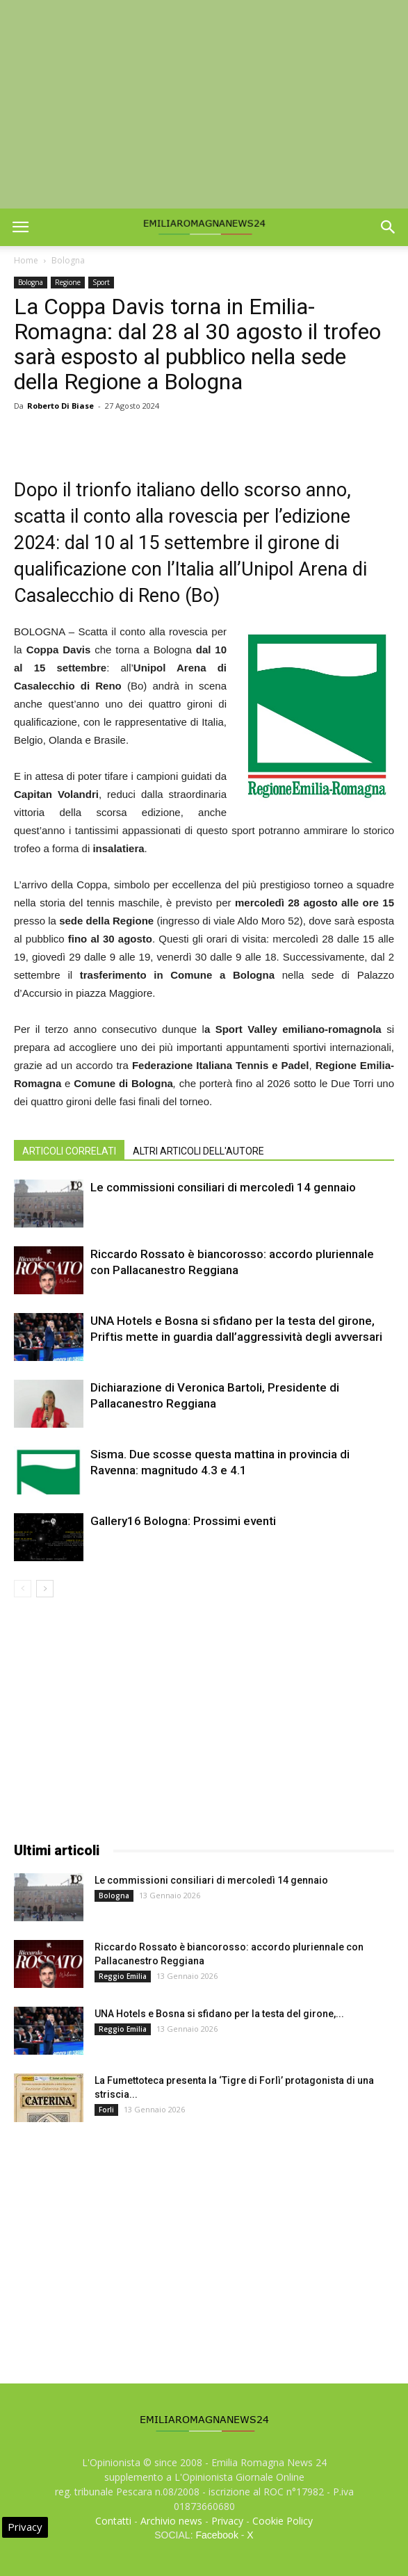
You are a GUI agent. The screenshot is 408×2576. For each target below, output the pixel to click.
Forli (106, 2109)
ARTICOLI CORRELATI (69, 1151)
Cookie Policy (282, 2520)
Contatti (113, 2520)
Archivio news (171, 2520)
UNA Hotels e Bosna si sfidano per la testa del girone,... (219, 2013)
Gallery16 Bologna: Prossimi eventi (183, 1521)
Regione (68, 282)
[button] (388, 227)
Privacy (227, 2520)
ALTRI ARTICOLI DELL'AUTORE (198, 1151)
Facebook (216, 2535)
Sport (101, 282)
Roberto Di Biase (60, 405)
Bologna (68, 260)
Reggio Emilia (123, 1976)
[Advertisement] (204, 104)
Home (26, 260)
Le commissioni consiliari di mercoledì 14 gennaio (223, 1187)
